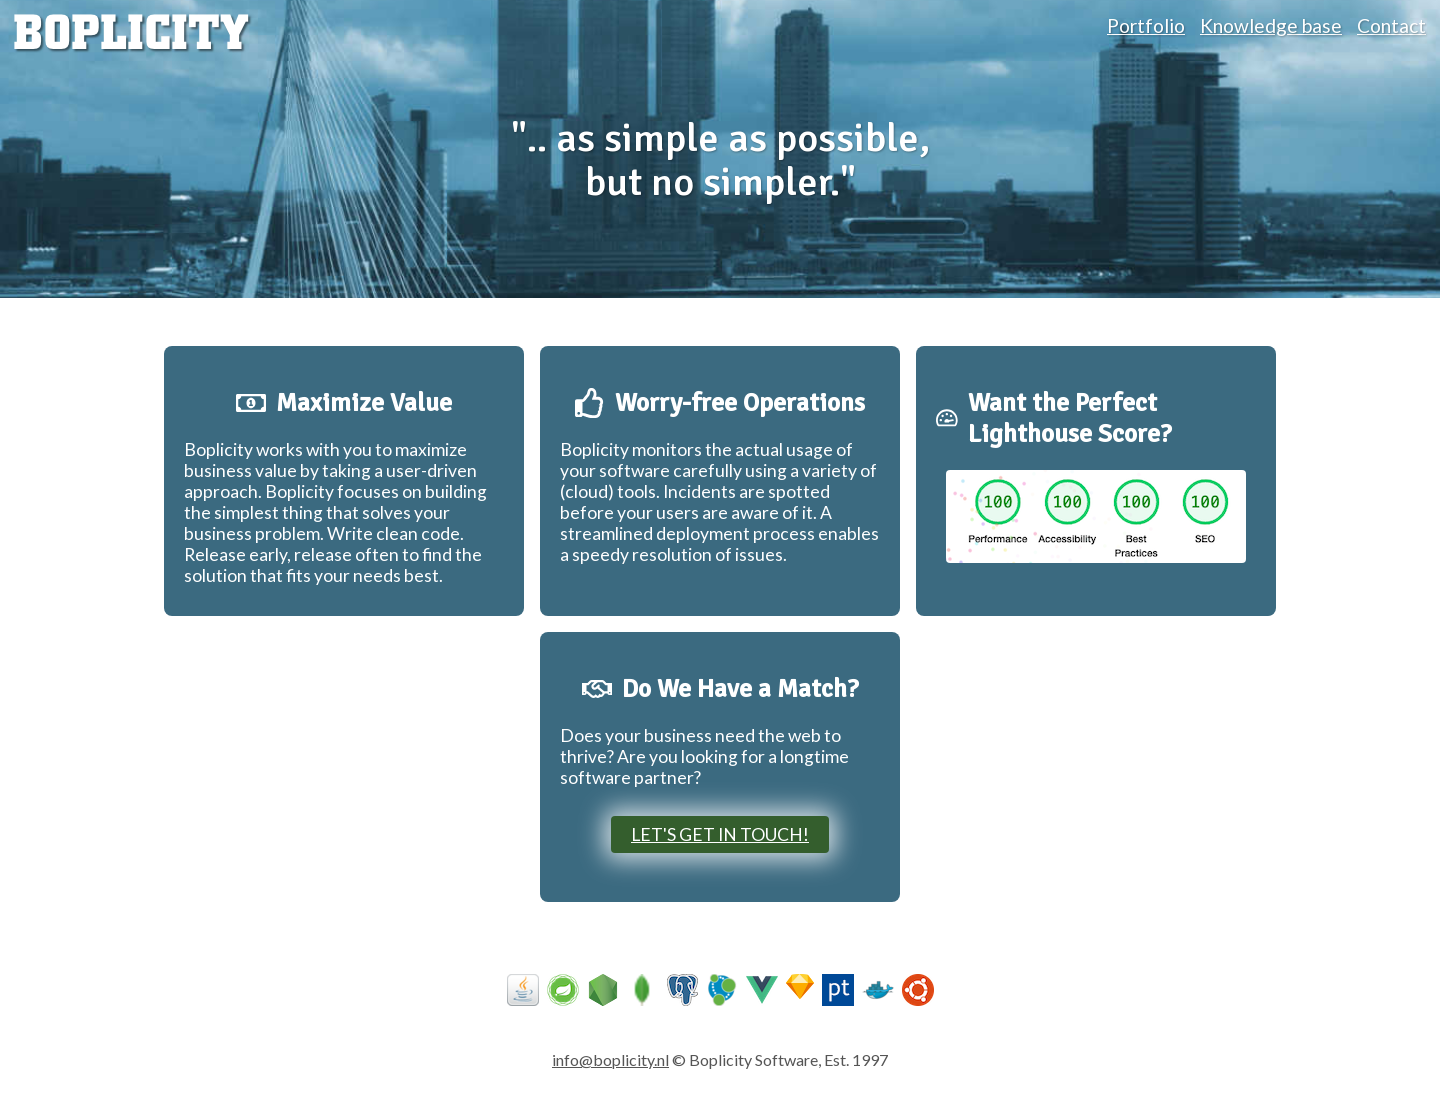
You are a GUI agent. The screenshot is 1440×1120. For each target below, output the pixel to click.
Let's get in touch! (720, 834)
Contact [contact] (1391, 25)
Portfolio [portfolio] (1146, 25)
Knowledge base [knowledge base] (1271, 25)
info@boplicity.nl (610, 1059)
